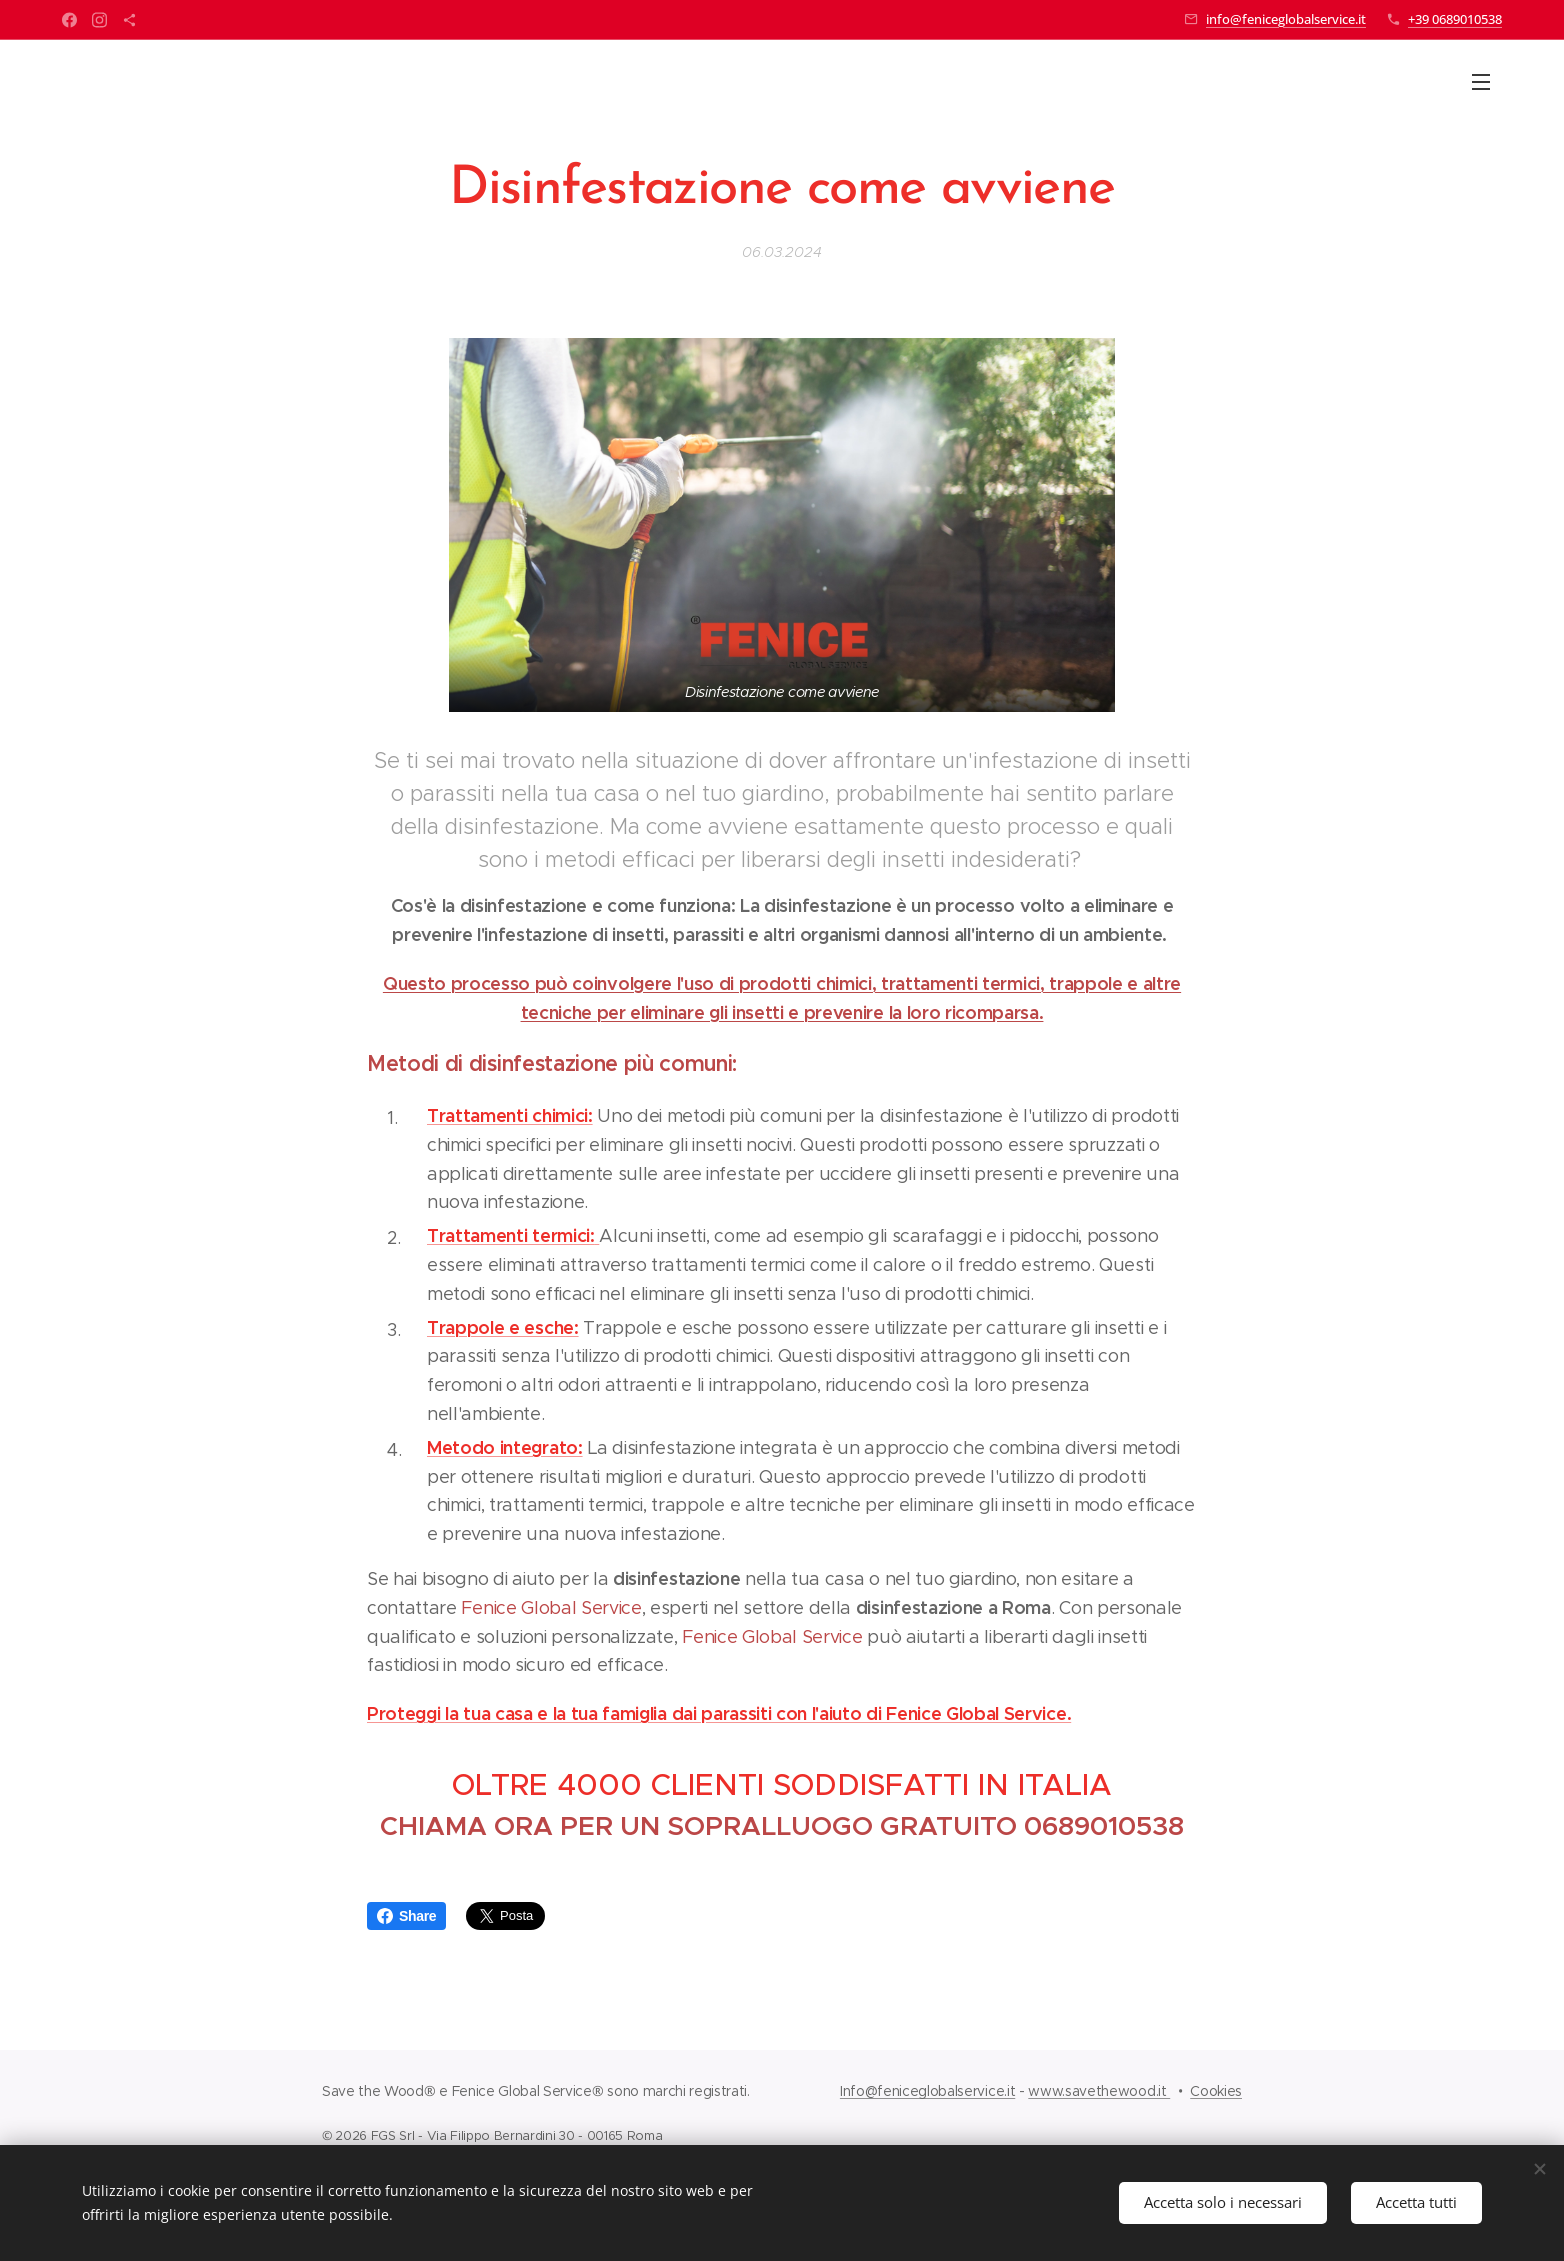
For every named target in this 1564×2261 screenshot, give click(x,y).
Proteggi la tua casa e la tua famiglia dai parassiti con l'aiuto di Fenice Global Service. (719, 1713)
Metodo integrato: (505, 1447)
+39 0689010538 (1455, 19)
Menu (1481, 82)
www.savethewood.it (1099, 2091)
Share (406, 1916)
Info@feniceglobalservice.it (927, 2091)
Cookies (1216, 2091)
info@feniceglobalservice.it (1286, 19)
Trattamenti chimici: (510, 1115)
